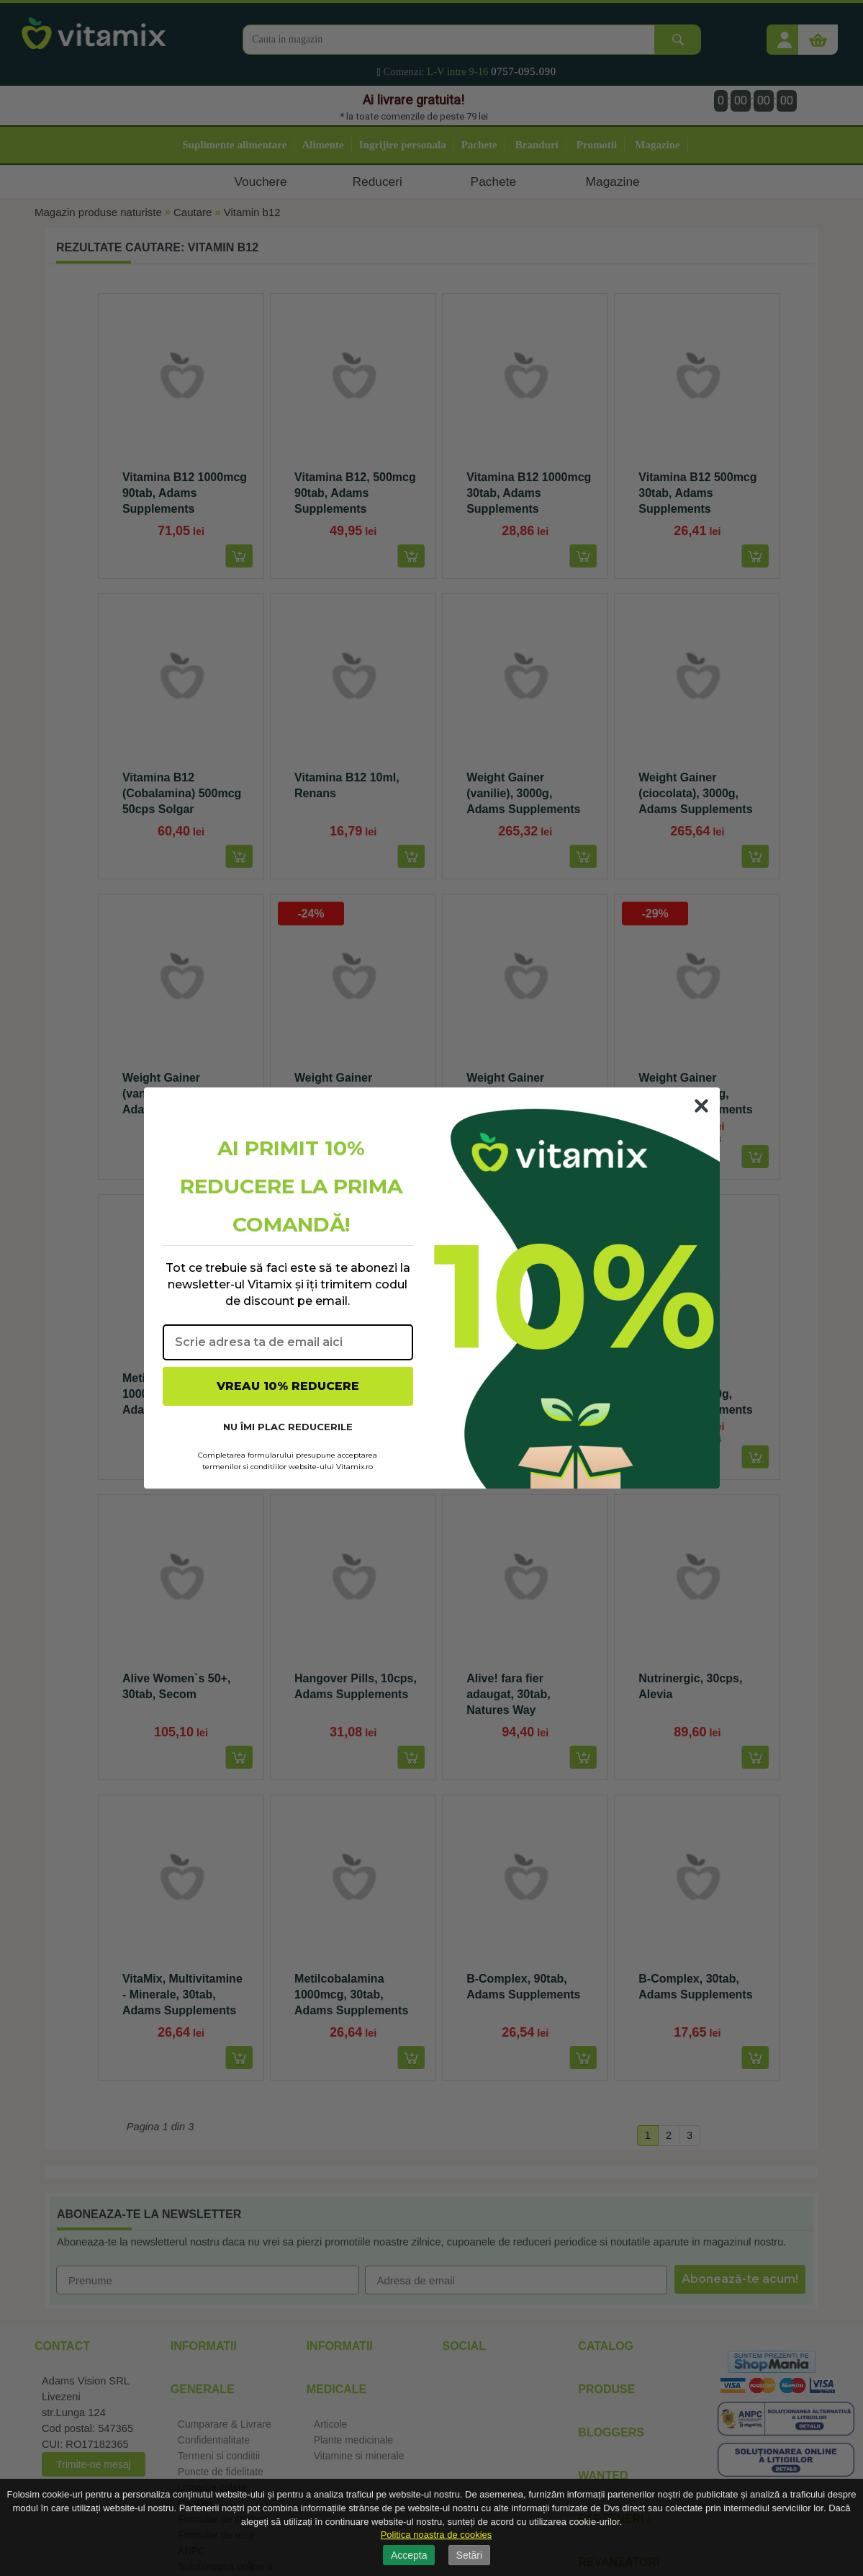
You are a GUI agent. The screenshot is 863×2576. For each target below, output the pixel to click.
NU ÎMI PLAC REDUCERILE (288, 1426)
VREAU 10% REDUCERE (288, 1386)
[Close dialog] (701, 1105)
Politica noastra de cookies (436, 2534)
